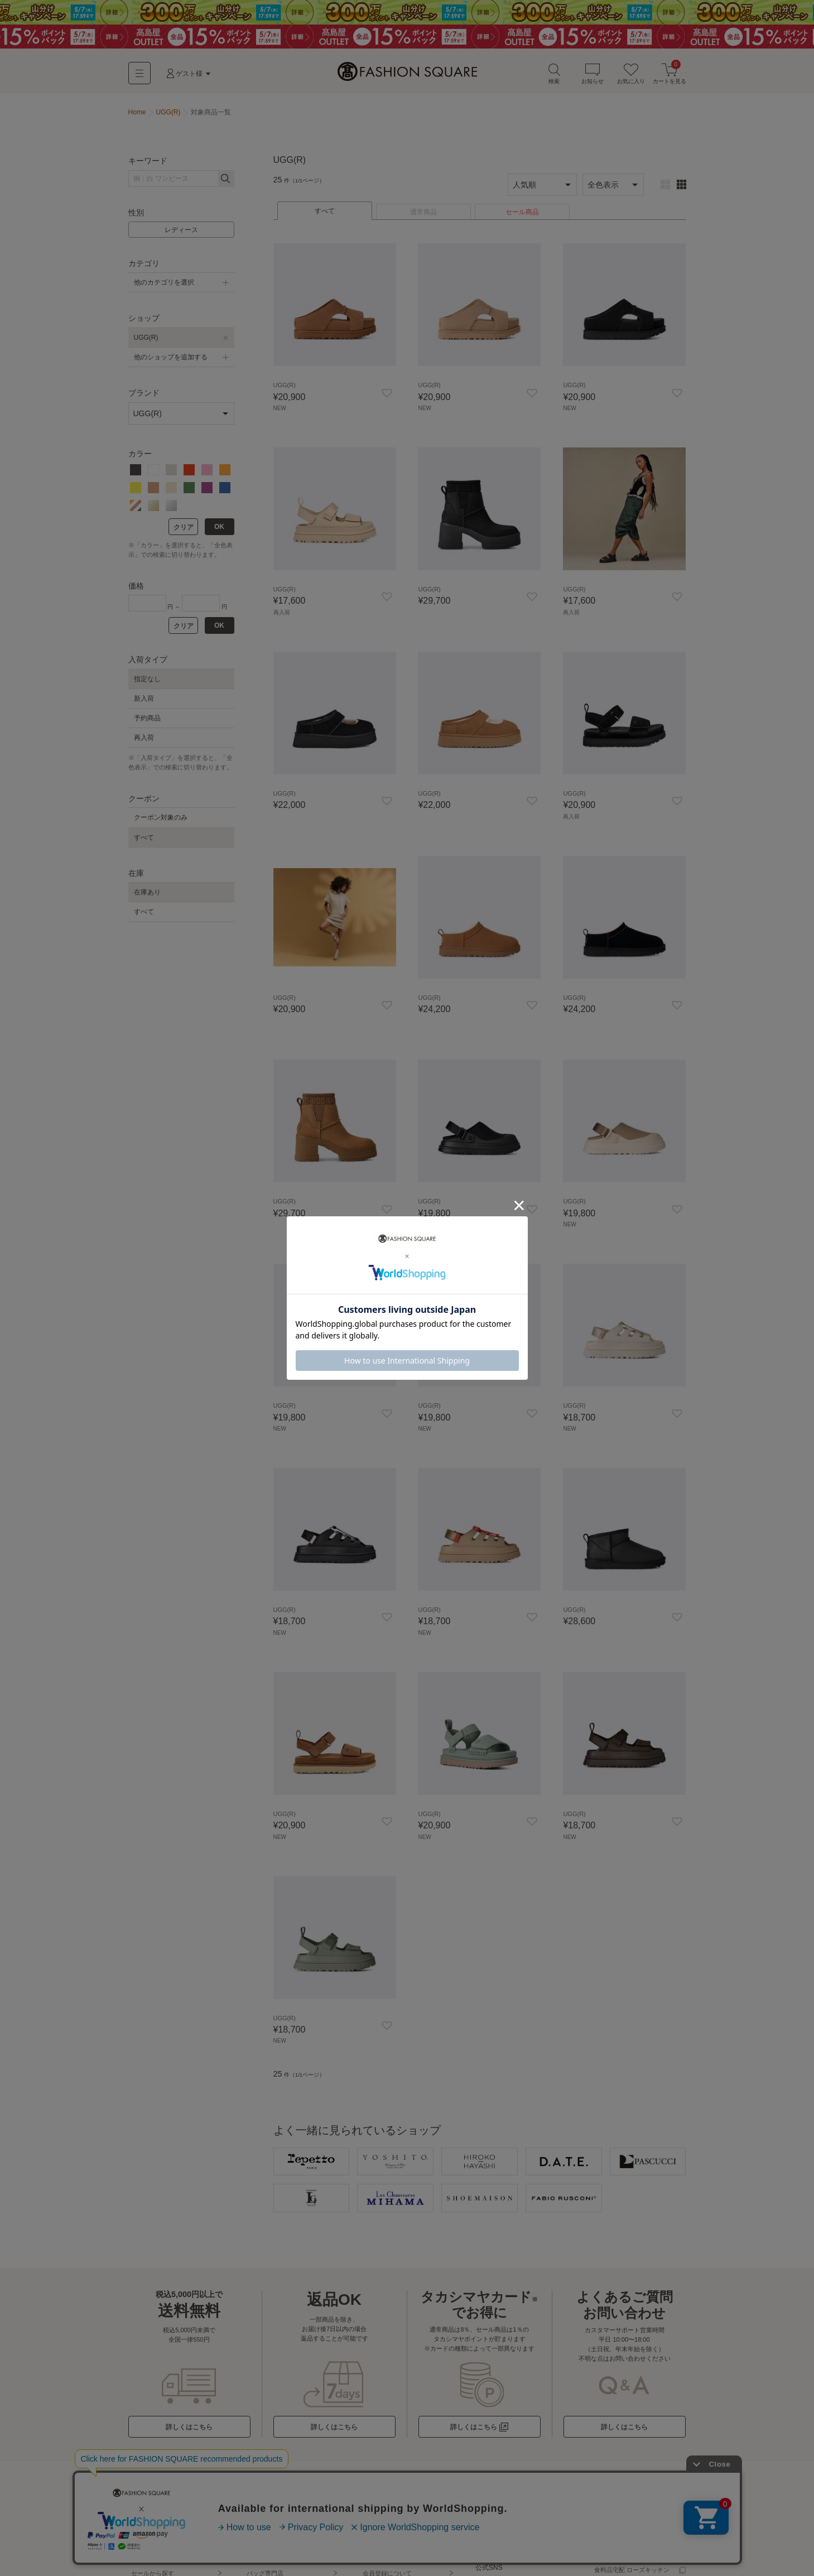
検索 (554, 77)
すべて (325, 215)
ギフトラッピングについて (515, 2509)
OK (219, 531)
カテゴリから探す (155, 2522)
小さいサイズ (265, 2549)
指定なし (147, 682)
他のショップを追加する (171, 361)
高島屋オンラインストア (628, 2522)
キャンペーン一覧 (271, 2522)
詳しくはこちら (189, 2429)
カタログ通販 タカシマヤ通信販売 (631, 2554)
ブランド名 (158, 2535)
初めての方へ (381, 2509)
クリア (184, 531)
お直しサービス (499, 2549)
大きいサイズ (265, 2535)
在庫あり (147, 896)
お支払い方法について (393, 2535)
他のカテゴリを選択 (164, 286)
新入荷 (144, 702)
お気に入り (631, 77)
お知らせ (592, 77)
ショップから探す (155, 2509)
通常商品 (423, 216)
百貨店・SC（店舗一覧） (629, 2535)
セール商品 (522, 216)
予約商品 (147, 722)
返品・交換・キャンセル (396, 2549)
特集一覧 (259, 2509)
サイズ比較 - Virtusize (508, 2535)
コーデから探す (152, 2562)
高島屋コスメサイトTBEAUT (633, 2509)
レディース (181, 234)
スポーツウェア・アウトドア (286, 2562)
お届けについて (384, 2522)
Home (137, 116)
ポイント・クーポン (390, 2562)
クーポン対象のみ (160, 821)
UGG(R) (146, 341)
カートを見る (669, 77)
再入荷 (144, 741)
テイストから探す (155, 2549)
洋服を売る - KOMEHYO (512, 2522)
